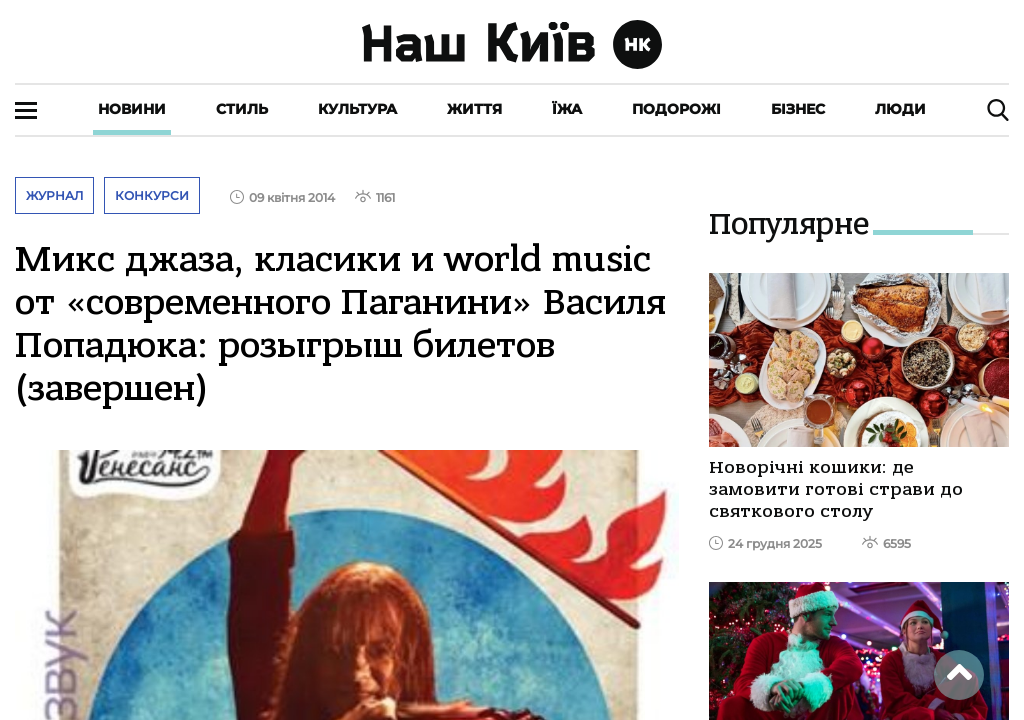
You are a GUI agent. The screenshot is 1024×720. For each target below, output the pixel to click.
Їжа (567, 109)
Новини (132, 109)
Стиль (242, 109)
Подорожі (676, 109)
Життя (474, 109)
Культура (357, 109)
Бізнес (798, 109)
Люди (900, 109)
